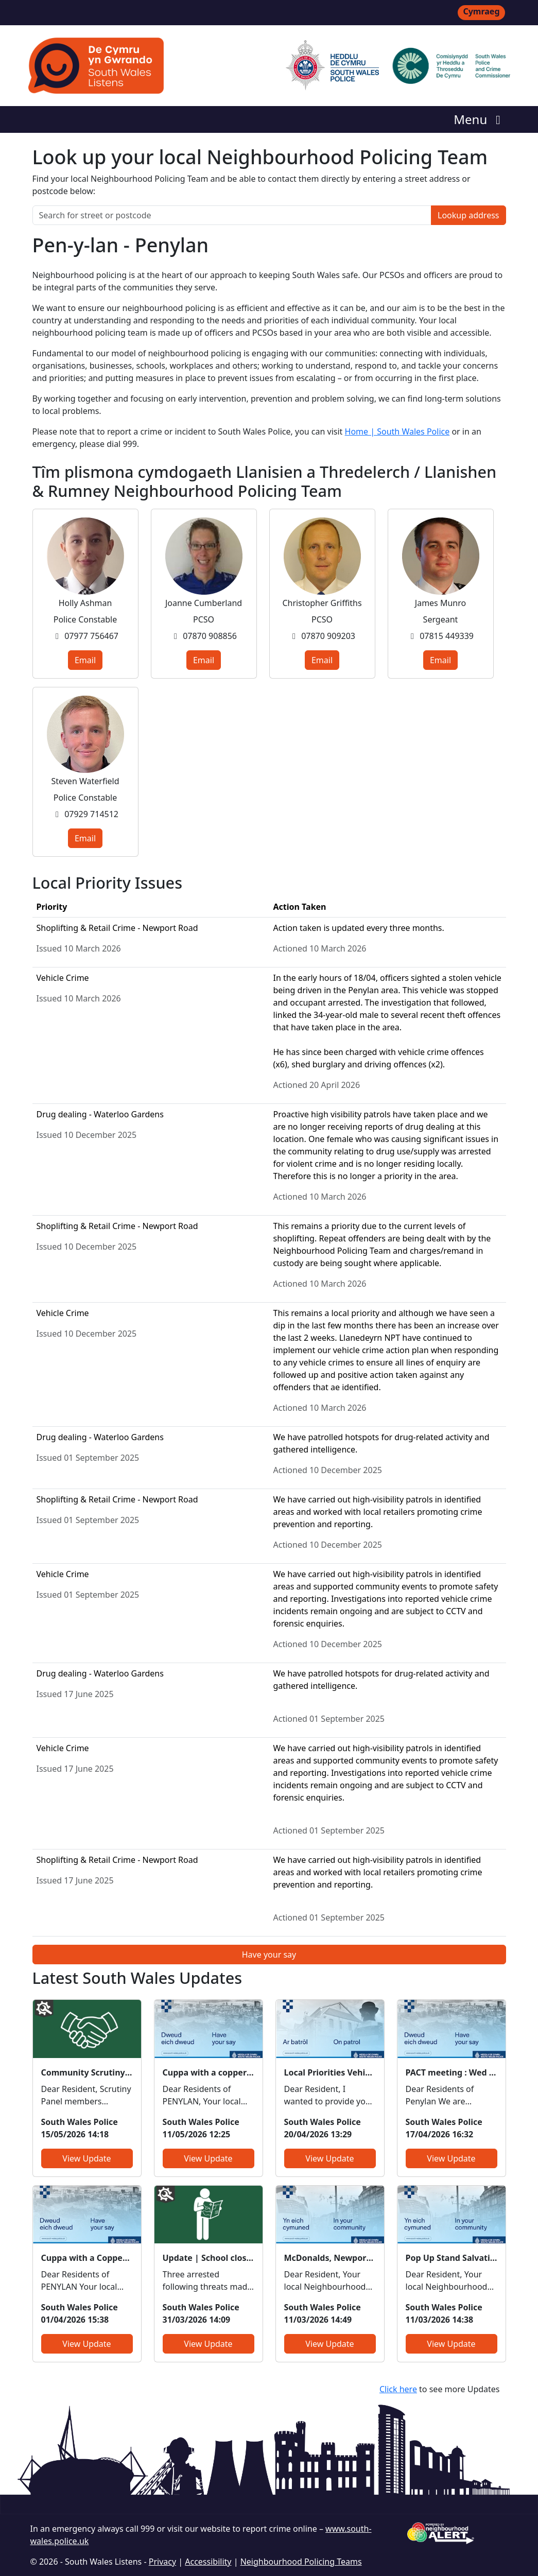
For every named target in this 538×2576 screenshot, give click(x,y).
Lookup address (468, 215)
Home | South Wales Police (397, 431)
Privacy (162, 2561)
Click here (398, 2389)
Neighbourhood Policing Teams (301, 2561)
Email (85, 660)
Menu (480, 119)
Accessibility (208, 2561)
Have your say (269, 1954)
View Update (86, 2158)
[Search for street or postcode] (232, 215)
